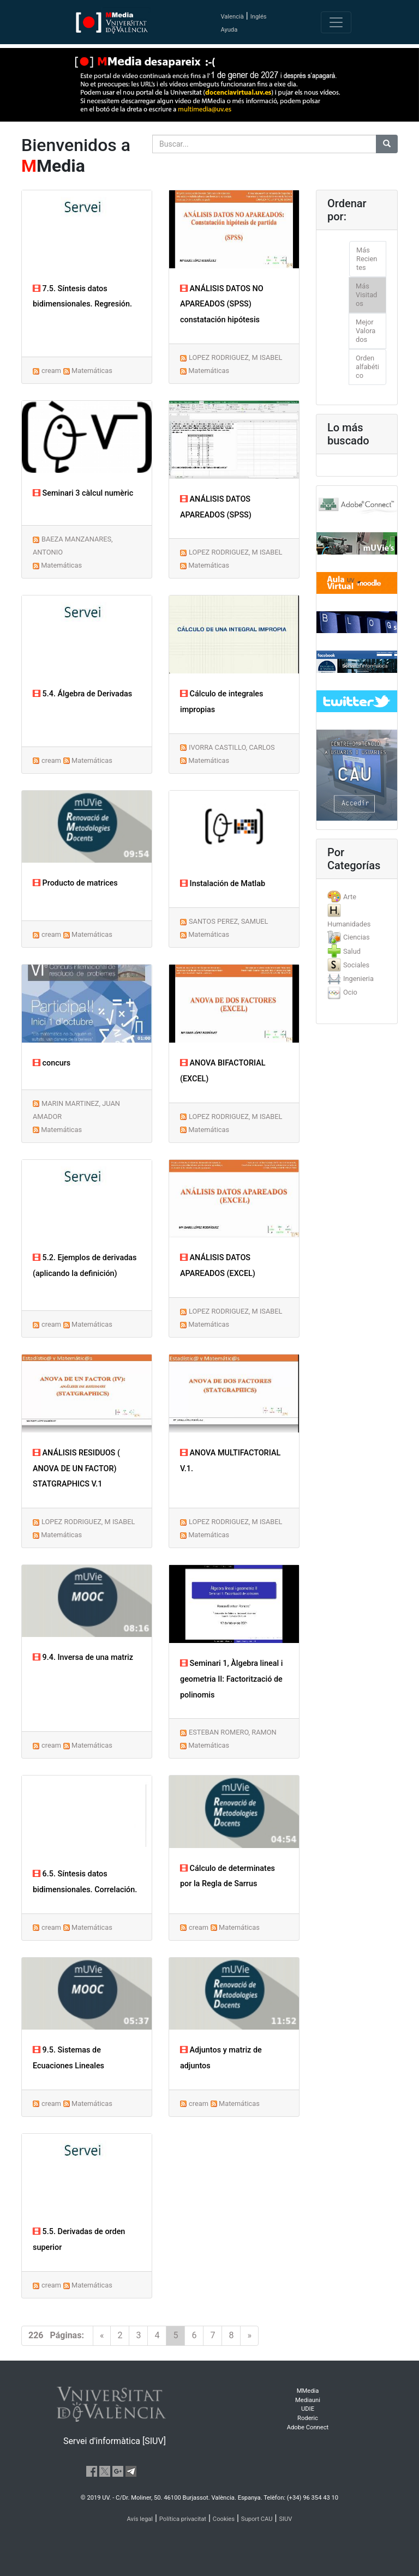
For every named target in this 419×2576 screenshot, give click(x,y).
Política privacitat (182, 2519)
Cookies (224, 2519)
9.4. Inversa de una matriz (83, 1657)
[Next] (249, 2336)
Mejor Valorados (365, 331)
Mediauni (307, 2400)
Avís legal (140, 2519)
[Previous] (102, 2336)
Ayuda (228, 29)
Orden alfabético (367, 367)
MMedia (308, 2390)
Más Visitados (366, 295)
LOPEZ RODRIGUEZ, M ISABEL (236, 357)
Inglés (258, 16)
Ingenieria (358, 978)
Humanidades (348, 924)
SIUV (285, 2519)
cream (51, 370)
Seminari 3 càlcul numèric (83, 493)
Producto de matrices (75, 883)
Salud (352, 951)
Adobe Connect (307, 2427)
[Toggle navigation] (336, 22)
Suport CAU (257, 2519)
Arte (349, 897)
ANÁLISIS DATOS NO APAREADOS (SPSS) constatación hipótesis (222, 304)
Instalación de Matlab (222, 883)
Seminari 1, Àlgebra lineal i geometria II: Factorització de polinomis (231, 1679)
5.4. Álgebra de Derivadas (82, 694)
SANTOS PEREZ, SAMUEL (228, 921)
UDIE (307, 2408)
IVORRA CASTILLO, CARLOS (232, 747)
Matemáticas (91, 370)
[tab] (356, 897)
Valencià (231, 16)
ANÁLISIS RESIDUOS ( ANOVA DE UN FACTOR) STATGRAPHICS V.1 (76, 1468)
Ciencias (356, 937)
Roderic (307, 2418)
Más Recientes (366, 259)
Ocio (350, 992)
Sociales (356, 965)
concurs (51, 1063)
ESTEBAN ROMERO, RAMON (233, 1732)
